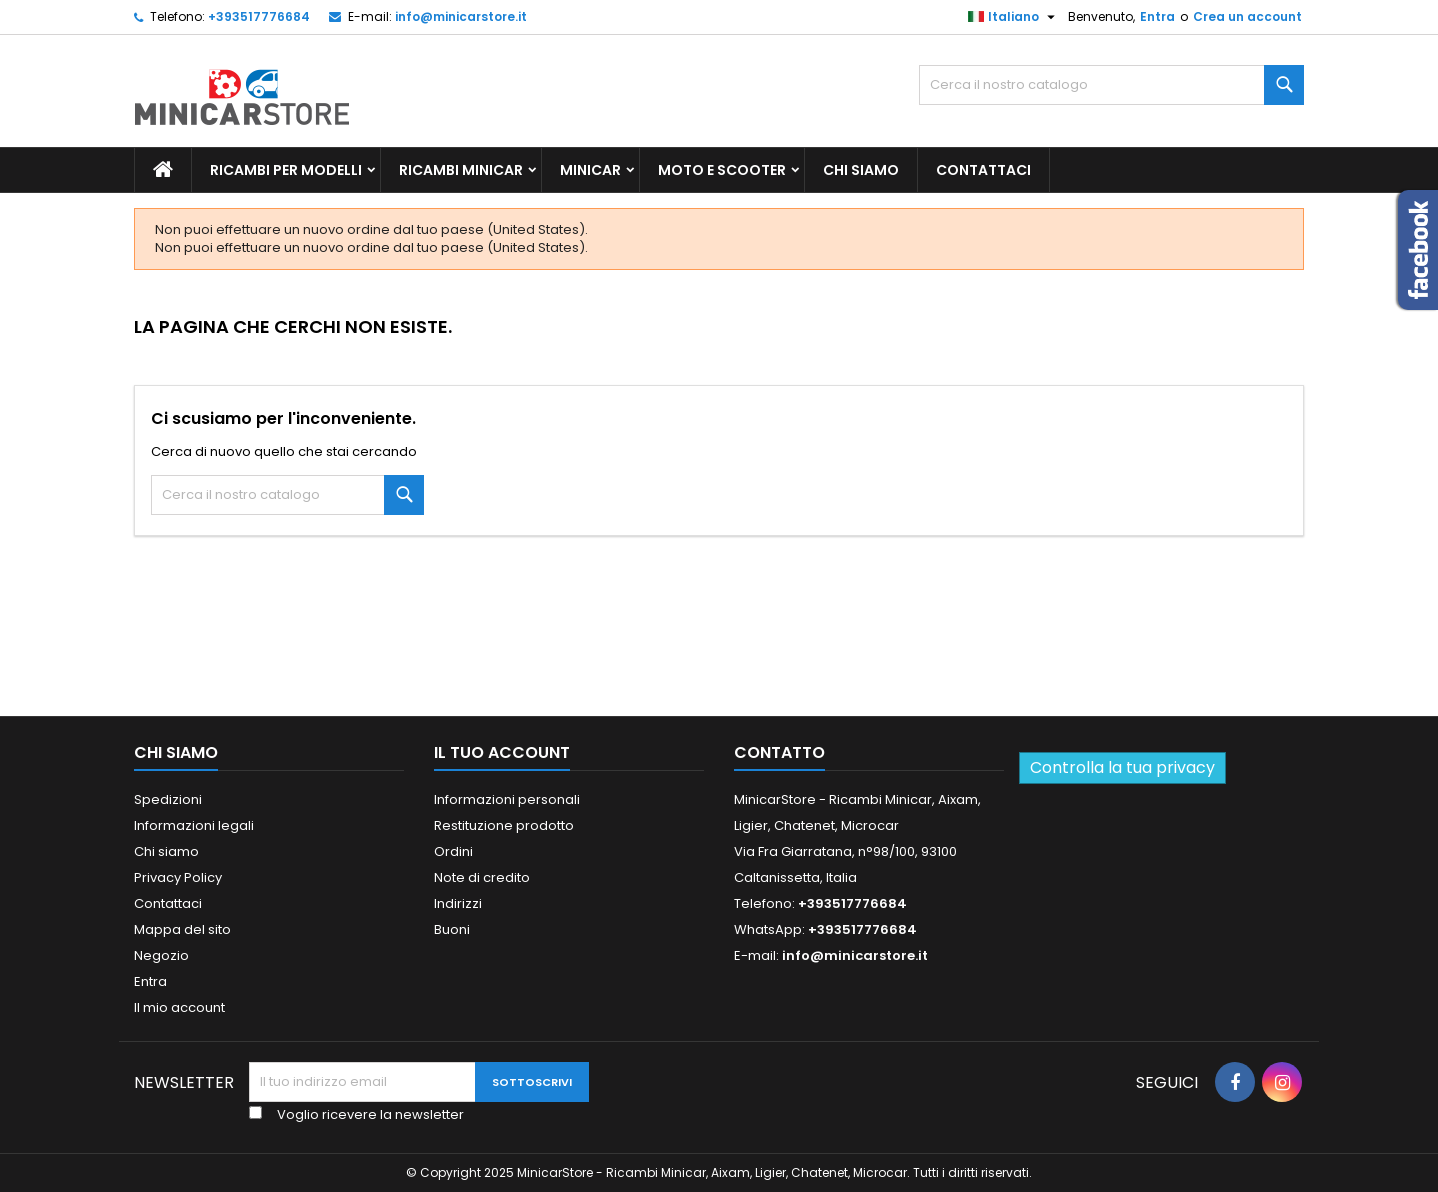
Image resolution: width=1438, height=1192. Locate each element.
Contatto (779, 752)
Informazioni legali (194, 825)
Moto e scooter (722, 170)
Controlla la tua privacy (1122, 767)
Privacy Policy (178, 877)
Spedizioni (168, 799)
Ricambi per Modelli (286, 170)
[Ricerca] (1111, 85)
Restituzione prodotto (504, 825)
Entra (1157, 16)
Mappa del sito (182, 929)
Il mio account (179, 1007)
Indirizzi (458, 903)
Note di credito (482, 877)
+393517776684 (259, 16)
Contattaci (983, 170)
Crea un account (1247, 16)
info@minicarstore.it (461, 16)
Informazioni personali (507, 799)
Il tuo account (502, 752)
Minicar (590, 170)
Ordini (453, 851)
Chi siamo (861, 170)
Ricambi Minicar (461, 170)
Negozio (161, 955)
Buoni (452, 929)
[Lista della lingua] (1014, 17)
